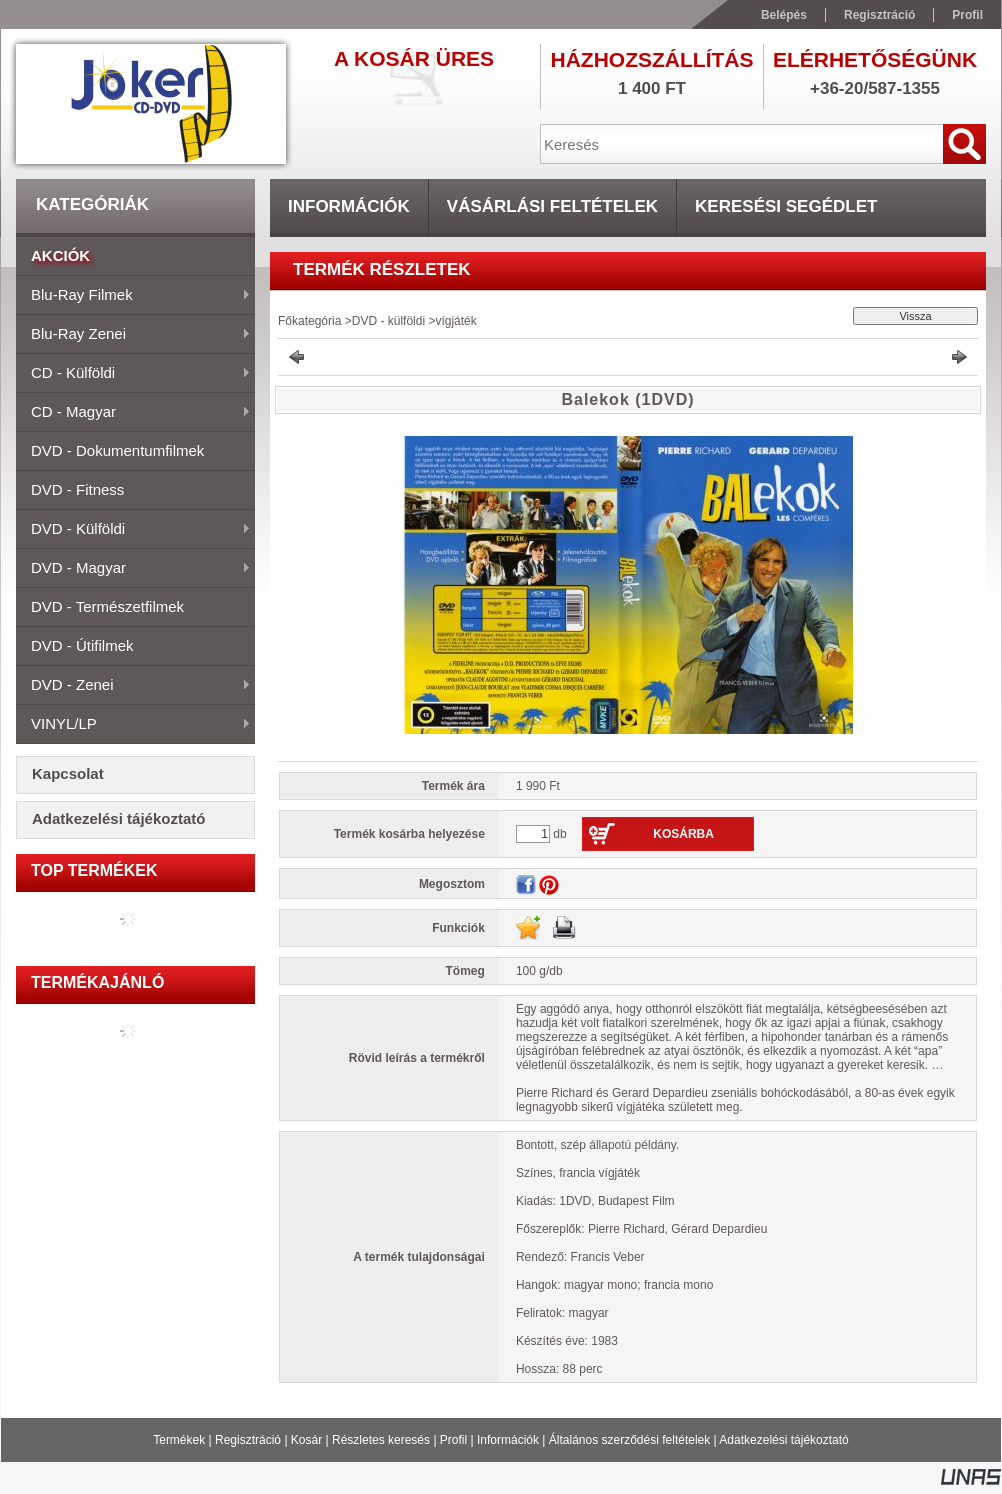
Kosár (306, 1440)
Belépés (784, 15)
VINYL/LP (133, 725)
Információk (508, 1440)
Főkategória (309, 321)
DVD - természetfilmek (107, 606)
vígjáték (455, 321)
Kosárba (683, 834)
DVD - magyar (133, 569)
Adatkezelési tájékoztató (783, 1440)
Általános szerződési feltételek (629, 1440)
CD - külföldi (133, 374)
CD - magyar (133, 413)
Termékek (179, 1440)
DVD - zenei (133, 686)
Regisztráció (248, 1440)
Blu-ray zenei (133, 335)
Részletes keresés (381, 1440)
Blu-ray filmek (133, 296)
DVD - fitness (77, 489)
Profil (453, 1440)
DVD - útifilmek (82, 645)
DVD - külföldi (133, 530)
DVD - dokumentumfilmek (117, 450)
